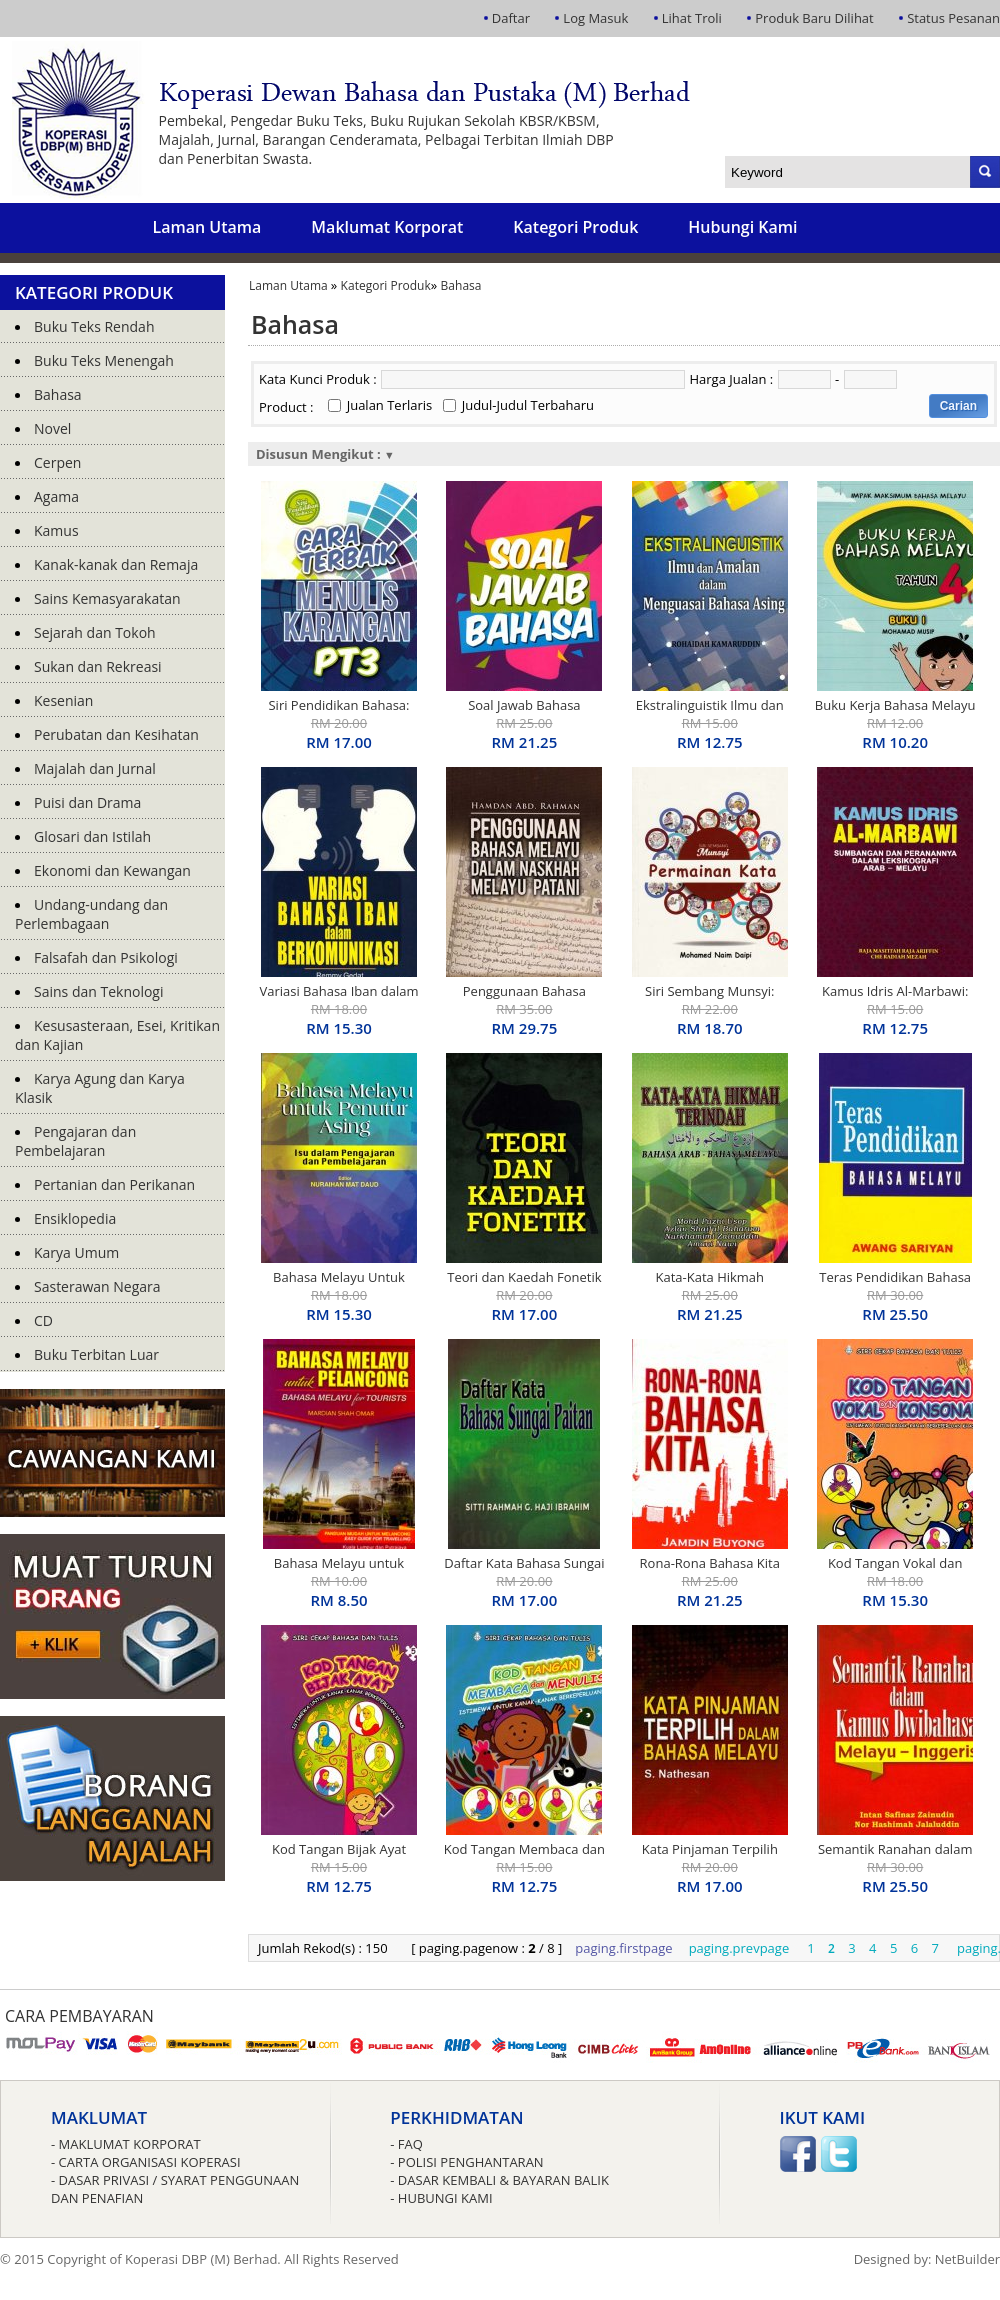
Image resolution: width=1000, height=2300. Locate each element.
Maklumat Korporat (387, 227)
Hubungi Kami (742, 227)
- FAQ (406, 2144)
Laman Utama (206, 227)
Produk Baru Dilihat (814, 18)
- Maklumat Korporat (126, 2144)
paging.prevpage (739, 1948)
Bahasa (461, 285)
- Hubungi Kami (441, 2198)
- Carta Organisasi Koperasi (146, 2162)
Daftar (511, 18)
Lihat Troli (692, 18)
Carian (958, 406)
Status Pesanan (953, 18)
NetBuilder (967, 2259)
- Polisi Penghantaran (466, 2162)
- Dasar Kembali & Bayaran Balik (499, 2180)
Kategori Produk (575, 227)
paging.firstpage (623, 1948)
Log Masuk (595, 18)
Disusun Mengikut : (325, 454)
